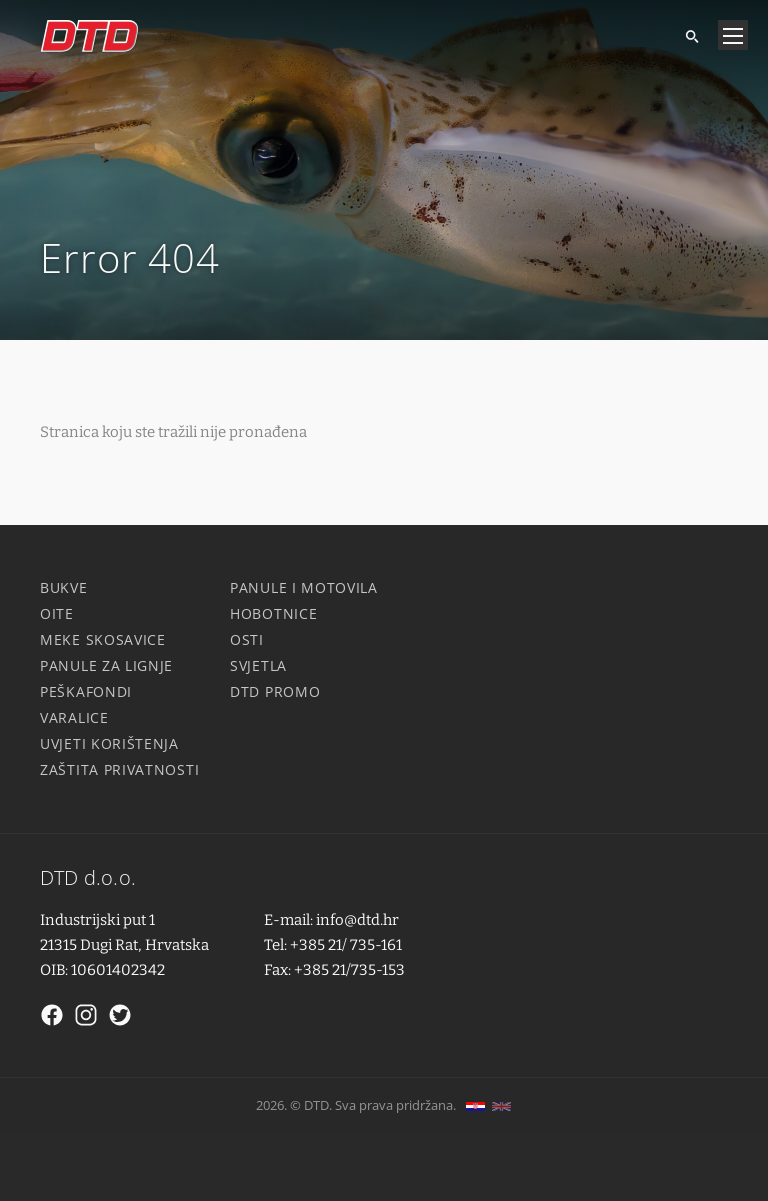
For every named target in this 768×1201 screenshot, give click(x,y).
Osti (247, 639)
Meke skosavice (103, 639)
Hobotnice (273, 613)
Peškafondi (86, 691)
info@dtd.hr (357, 920)
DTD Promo (275, 691)
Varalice (74, 717)
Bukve (64, 587)
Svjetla (258, 665)
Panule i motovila (304, 587)
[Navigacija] (733, 35)
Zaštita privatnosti (119, 769)
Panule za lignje (106, 665)
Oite (57, 613)
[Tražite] (684, 35)
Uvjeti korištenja (109, 743)
